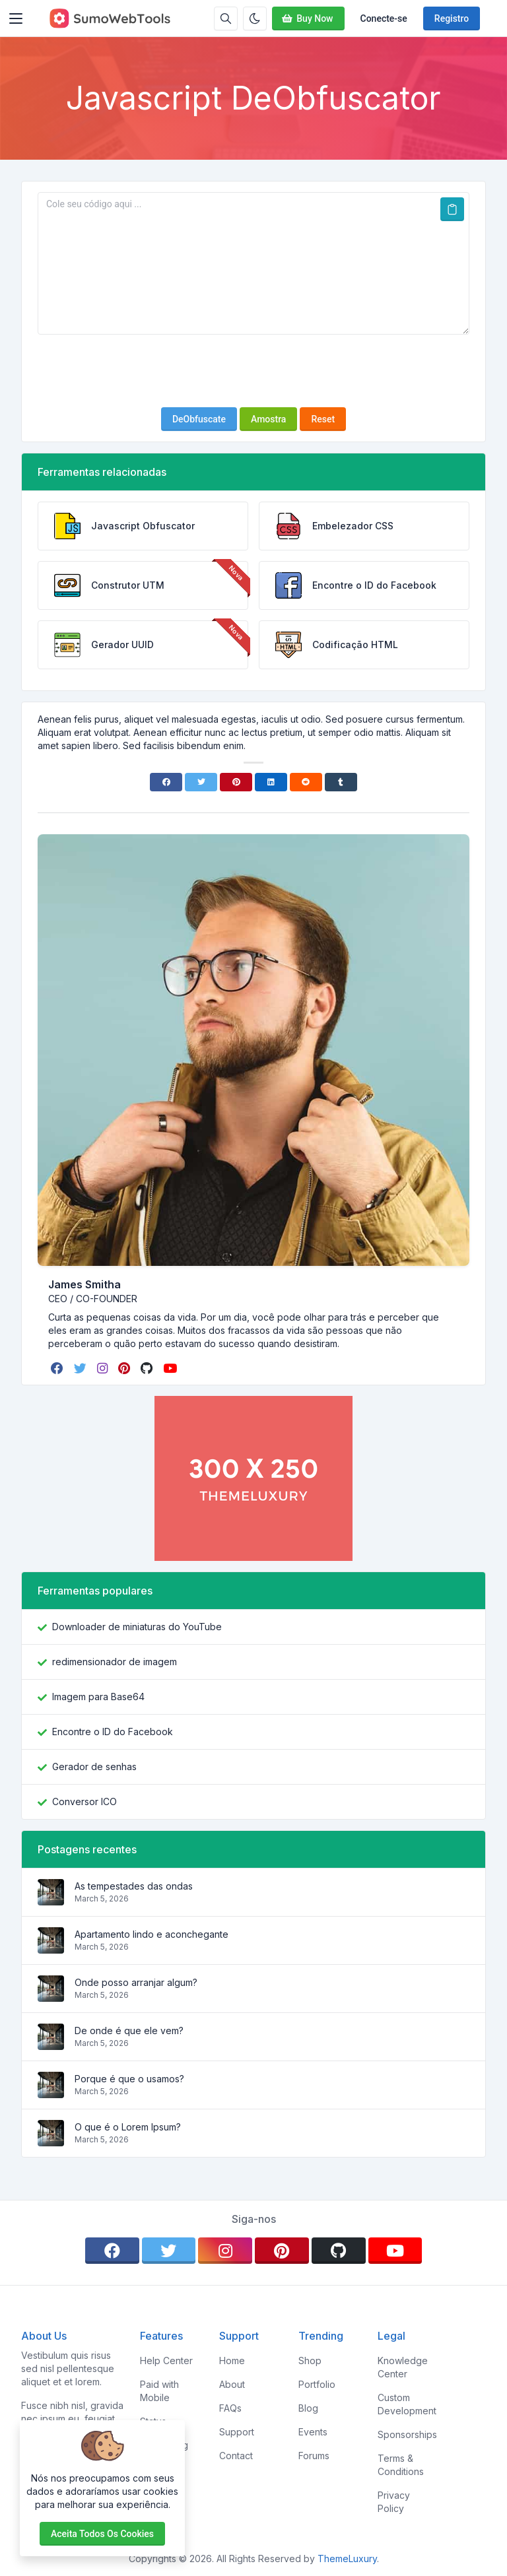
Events (312, 2431)
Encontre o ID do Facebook (112, 1731)
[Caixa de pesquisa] (226, 18)
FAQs (230, 2408)
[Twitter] (201, 782)
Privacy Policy (394, 2502)
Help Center (166, 2360)
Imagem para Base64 (98, 1696)
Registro (451, 18)
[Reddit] (306, 782)
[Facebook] (166, 782)
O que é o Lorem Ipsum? (128, 2126)
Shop (309, 2360)
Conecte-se (383, 18)
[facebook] (58, 1368)
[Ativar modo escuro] (255, 18)
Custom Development (407, 2404)
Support (236, 2431)
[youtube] (171, 1368)
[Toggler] (15, 18)
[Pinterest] (236, 782)
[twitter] (81, 1368)
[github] (148, 1368)
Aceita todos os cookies (102, 2533)
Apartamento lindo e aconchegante (151, 1934)
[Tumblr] (341, 782)
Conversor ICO (84, 1801)
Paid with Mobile (159, 2391)
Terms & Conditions (401, 2465)
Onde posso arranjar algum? (136, 1982)
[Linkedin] (271, 782)
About (232, 2384)
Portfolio (316, 2384)
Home (232, 2360)
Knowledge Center (403, 2367)
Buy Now (307, 18)
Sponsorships (407, 2434)
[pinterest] (125, 1368)
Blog (308, 2408)
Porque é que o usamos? (129, 2078)
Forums (313, 2455)
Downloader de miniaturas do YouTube (137, 1626)
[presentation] (253, 371)
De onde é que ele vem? (129, 2030)
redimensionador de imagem (114, 1661)
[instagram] (103, 1368)
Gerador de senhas (94, 1766)
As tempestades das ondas (134, 1886)
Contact (236, 2455)
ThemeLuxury (347, 2558)
